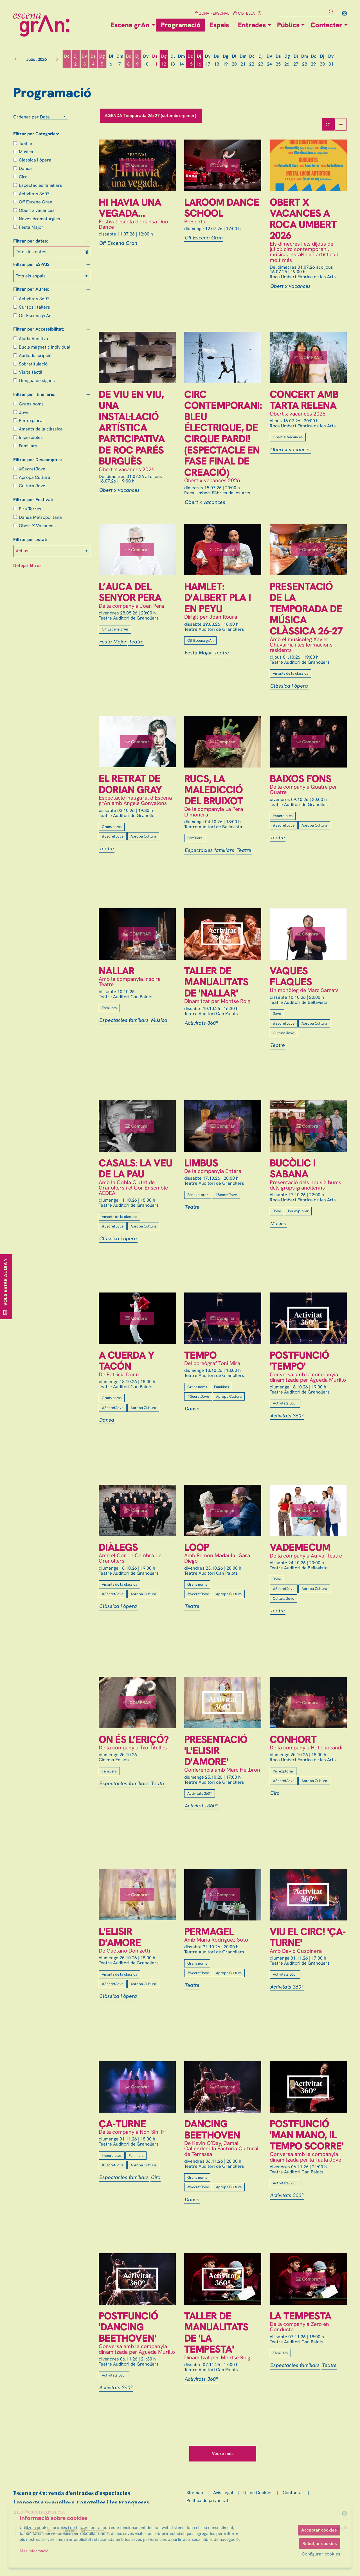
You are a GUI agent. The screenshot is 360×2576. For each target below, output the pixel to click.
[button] (332, 12)
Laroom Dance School (221, 208)
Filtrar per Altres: (31, 289)
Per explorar (31, 420)
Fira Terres (30, 509)
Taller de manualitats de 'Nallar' (216, 982)
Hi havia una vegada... (130, 208)
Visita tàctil (30, 372)
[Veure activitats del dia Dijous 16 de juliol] (199, 60)
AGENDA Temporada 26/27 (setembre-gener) (151, 115)
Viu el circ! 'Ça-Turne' (308, 1937)
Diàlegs (118, 1547)
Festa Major (31, 227)
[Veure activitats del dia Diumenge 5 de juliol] (102, 60)
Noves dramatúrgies (39, 219)
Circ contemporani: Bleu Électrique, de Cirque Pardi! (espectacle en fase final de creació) (222, 433)
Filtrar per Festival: (33, 499)
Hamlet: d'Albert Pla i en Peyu (217, 597)
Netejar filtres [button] (27, 565)
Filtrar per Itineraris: (34, 394)
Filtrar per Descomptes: (37, 460)
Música (26, 152)
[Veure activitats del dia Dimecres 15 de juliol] (190, 60)
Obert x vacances (37, 210)
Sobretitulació (33, 364)
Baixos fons (300, 778)
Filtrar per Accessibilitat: (38, 329)
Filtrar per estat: (30, 539)
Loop (196, 1547)
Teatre (25, 143)
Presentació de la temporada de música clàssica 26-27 (306, 609)
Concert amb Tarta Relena (304, 400)
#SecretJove (32, 469)
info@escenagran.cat (39, 2512)
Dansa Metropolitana (40, 517)
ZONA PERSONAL (212, 13)
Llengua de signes (37, 380)
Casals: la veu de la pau (135, 1168)
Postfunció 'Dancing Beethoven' (128, 2327)
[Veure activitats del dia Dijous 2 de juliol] (75, 60)
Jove (24, 412)
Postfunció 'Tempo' (299, 1361)
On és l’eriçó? (134, 1739)
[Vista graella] (340, 124)
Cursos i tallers (34, 307)
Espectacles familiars (40, 185)
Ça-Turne (122, 2124)
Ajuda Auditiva (33, 339)
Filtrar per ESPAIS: (32, 264)
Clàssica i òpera (35, 160)
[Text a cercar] (307, 12)
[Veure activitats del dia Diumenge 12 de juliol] (163, 60)
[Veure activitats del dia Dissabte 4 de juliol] (93, 60)
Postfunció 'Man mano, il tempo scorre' (306, 2135)
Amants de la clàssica (41, 429)
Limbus (201, 1163)
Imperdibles (31, 437)
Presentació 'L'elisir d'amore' (215, 1750)
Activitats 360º (34, 194)
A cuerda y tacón (126, 1361)
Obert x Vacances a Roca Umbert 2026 (303, 219)
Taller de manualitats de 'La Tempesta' (216, 2332)
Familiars (28, 446)
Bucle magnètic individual (44, 347)
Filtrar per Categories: (36, 134)
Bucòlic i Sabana (293, 1168)
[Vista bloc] (328, 124)
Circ (23, 177)
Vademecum (300, 1547)
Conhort (293, 1739)
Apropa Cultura (34, 477)
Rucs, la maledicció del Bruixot (213, 790)
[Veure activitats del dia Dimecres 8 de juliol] (128, 60)
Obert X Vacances (37, 526)
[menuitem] (344, 13)
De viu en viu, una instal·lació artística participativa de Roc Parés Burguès (132, 428)
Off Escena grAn (35, 315)
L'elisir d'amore (120, 1937)
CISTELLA (244, 13)
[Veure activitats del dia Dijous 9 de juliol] (137, 60)
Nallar (116, 971)
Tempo (200, 1355)
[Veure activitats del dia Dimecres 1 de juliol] (67, 60)
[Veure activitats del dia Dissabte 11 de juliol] (155, 60)
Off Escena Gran (35, 202)
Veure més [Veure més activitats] (223, 2453)
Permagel (209, 1931)
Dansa (25, 168)
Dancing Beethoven (212, 2129)
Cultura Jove (32, 486)
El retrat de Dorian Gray (130, 784)
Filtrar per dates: (30, 241)
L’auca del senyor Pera (130, 592)
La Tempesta (300, 2316)
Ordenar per (26, 117)
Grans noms (31, 404)
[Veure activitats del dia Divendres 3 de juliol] (84, 60)
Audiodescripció (35, 355)
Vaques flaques (291, 976)
